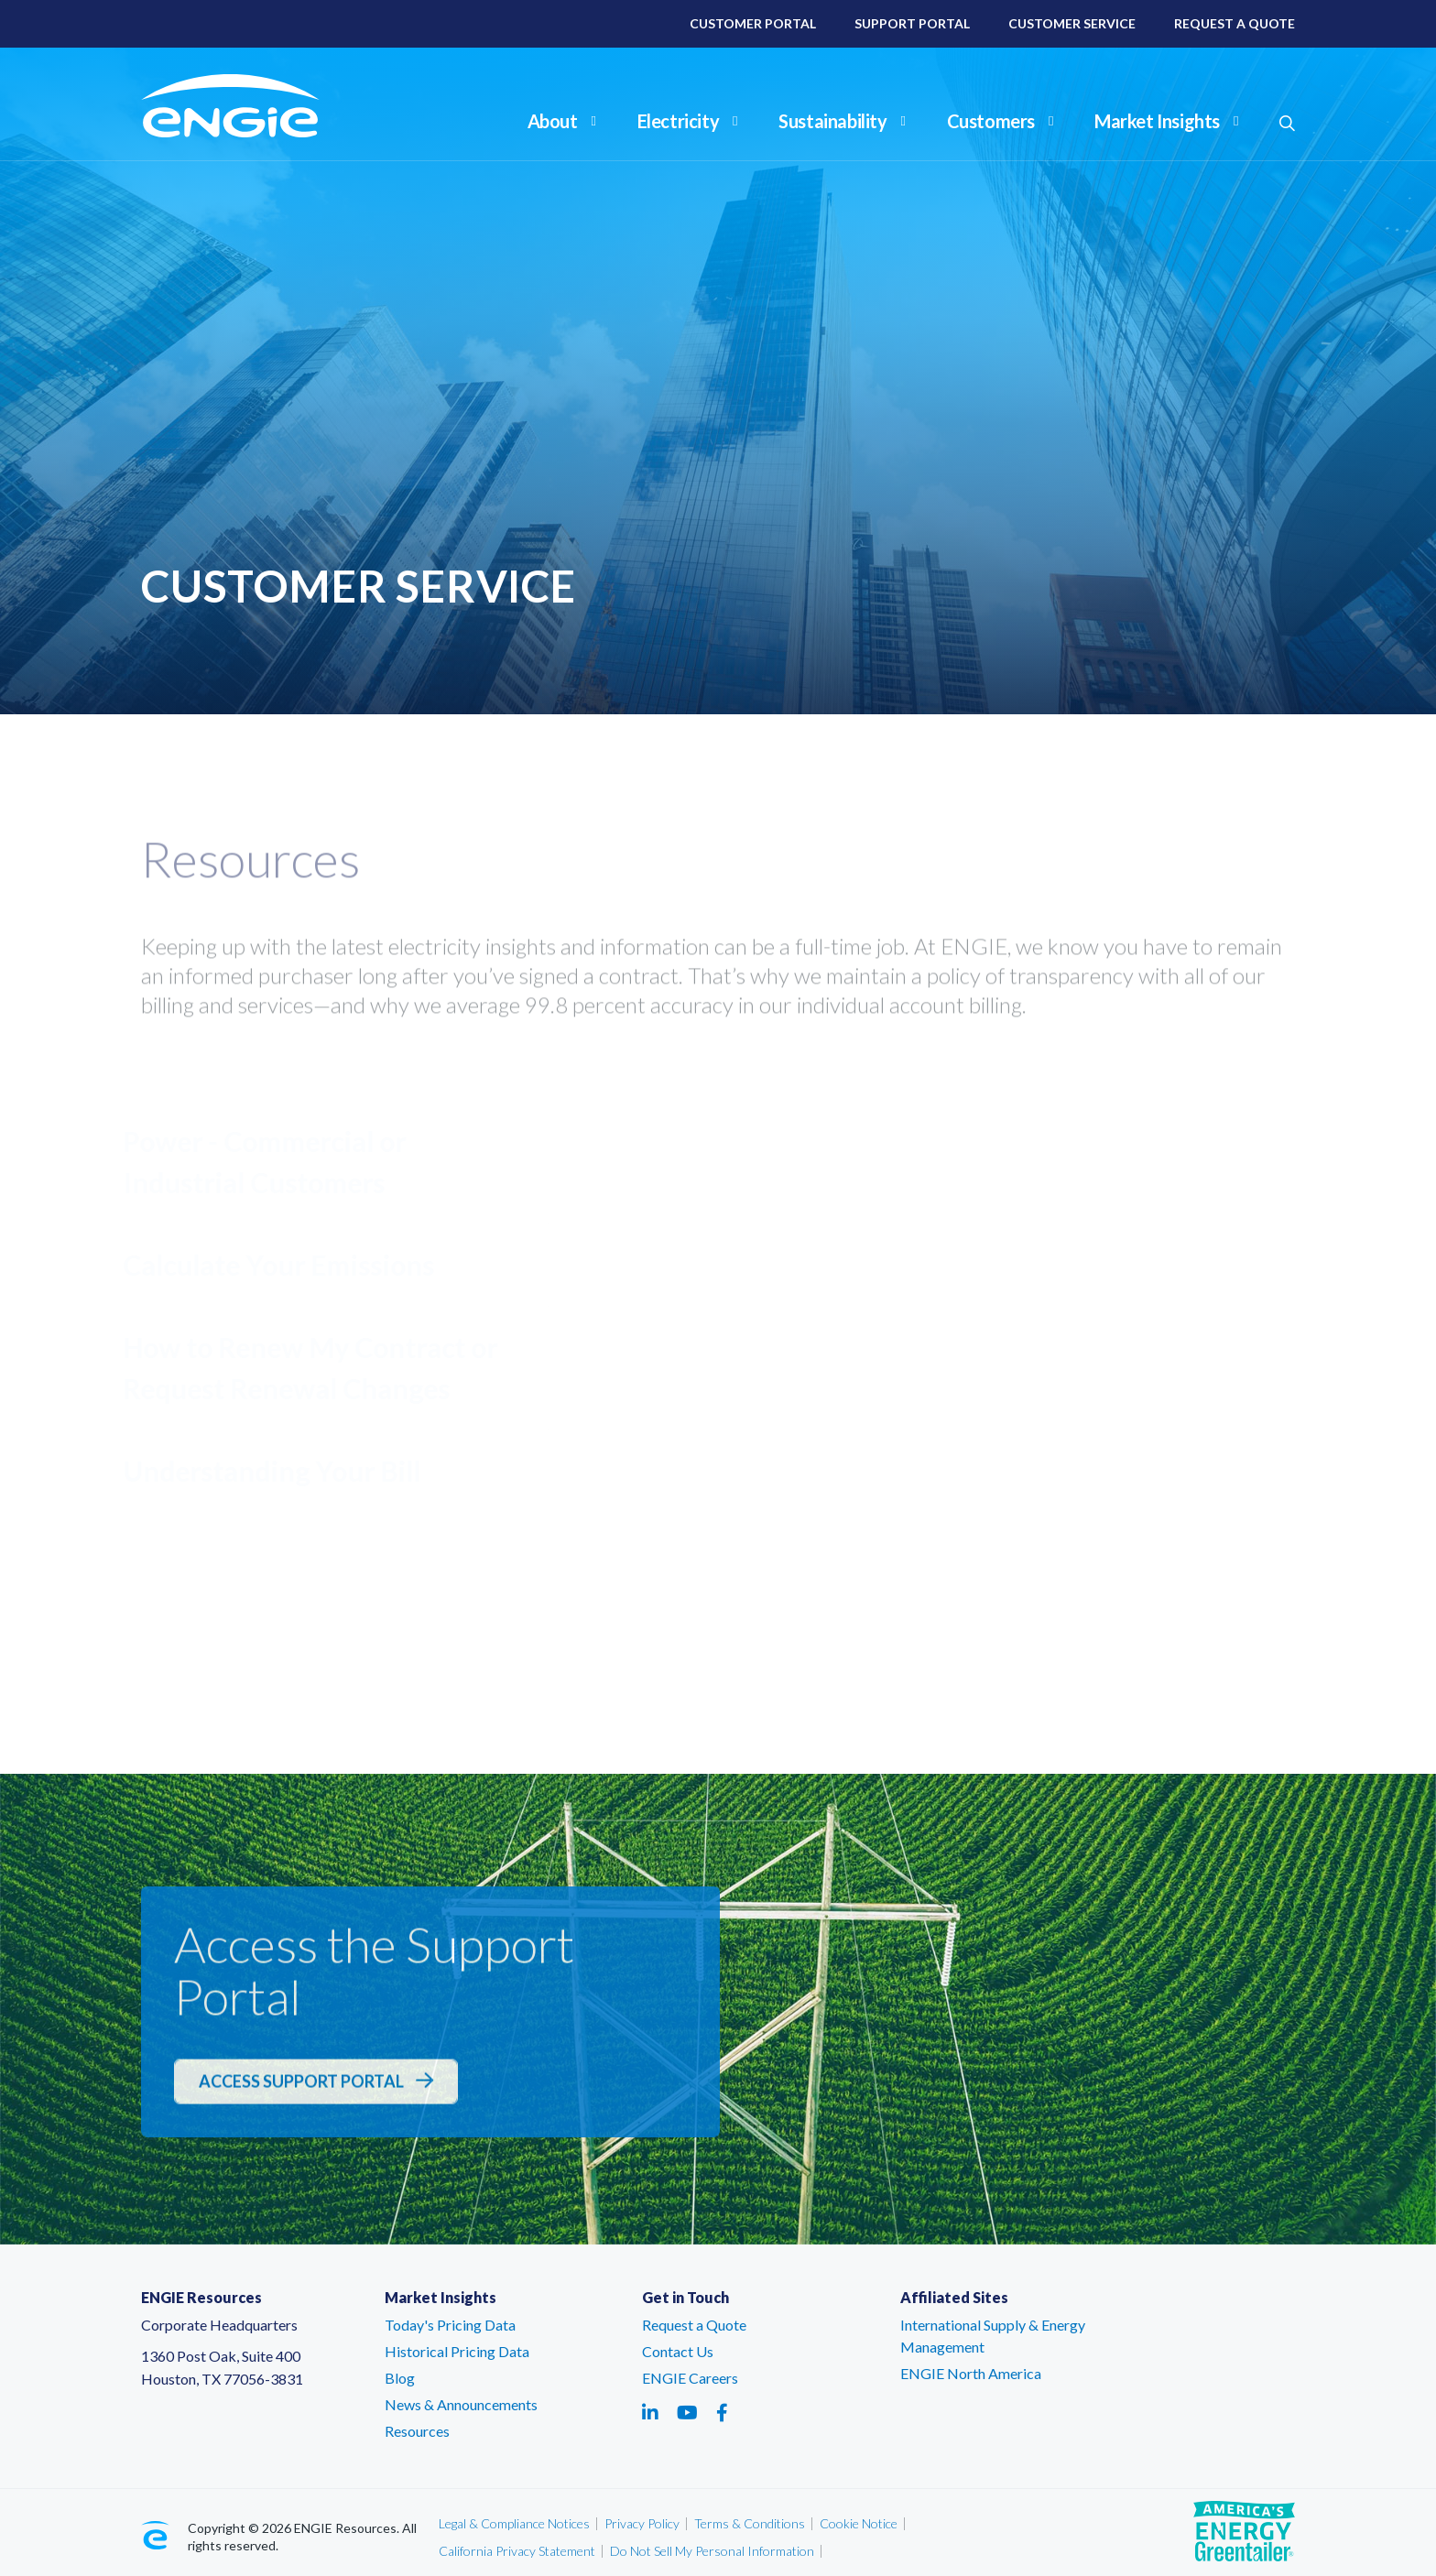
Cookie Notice (859, 2523)
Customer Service (1072, 23)
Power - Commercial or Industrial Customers (271, 1162)
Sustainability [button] (841, 121)
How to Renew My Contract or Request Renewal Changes (317, 1368)
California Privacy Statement (517, 2551)
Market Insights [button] (1166, 121)
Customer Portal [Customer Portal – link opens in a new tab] (753, 23)
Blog (400, 2377)
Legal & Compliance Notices (514, 2523)
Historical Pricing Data (457, 2351)
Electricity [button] (687, 121)
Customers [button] (1000, 121)
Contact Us (677, 2351)
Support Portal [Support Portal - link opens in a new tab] (1013, 1505)
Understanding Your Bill (279, 1470)
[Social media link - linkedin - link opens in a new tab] (650, 2412)
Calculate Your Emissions (285, 1264)
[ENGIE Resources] (256, 105)
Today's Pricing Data (450, 2324)
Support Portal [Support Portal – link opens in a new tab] (912, 23)
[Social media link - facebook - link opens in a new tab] (722, 2412)
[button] (1287, 123)
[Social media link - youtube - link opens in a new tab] (687, 2412)
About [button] (562, 121)
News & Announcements (461, 2404)
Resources (417, 2431)
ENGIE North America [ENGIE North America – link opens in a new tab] (970, 2373)
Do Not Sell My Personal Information (712, 2551)
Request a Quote (694, 2324)
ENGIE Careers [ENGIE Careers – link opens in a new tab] (690, 2377)
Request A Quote (1234, 23)
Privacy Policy (642, 2523)
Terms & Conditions (749, 2523)
